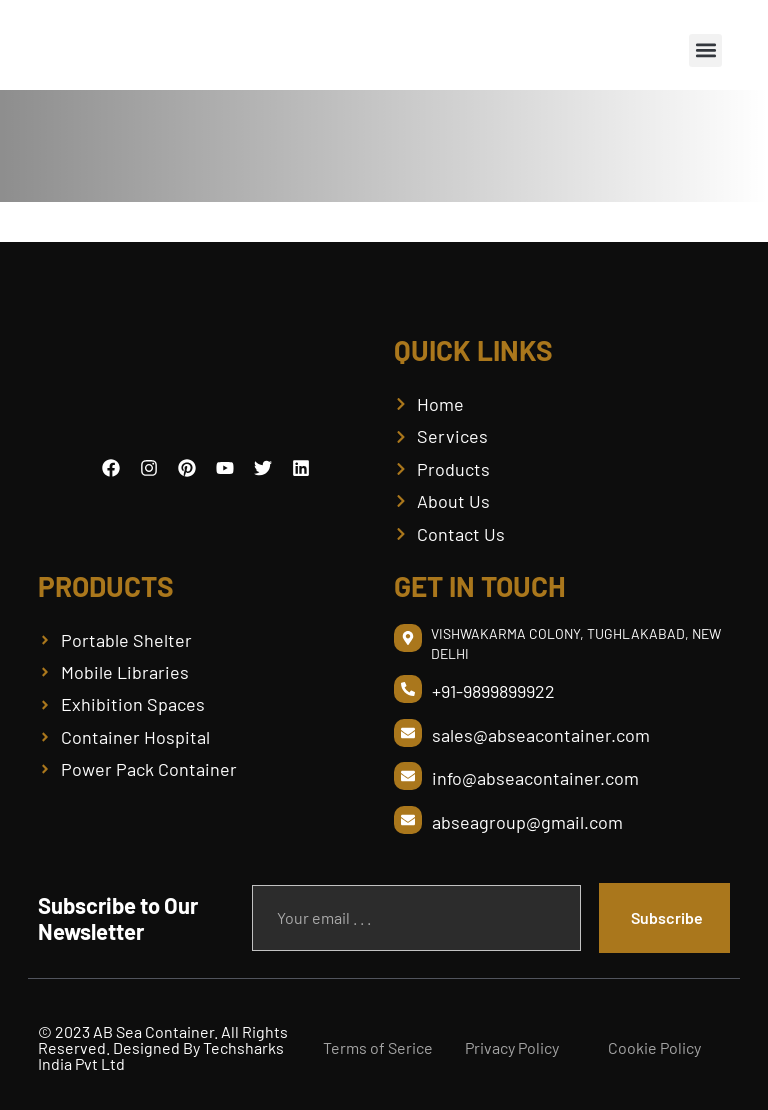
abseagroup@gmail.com (527, 822)
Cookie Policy (654, 1047)
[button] (705, 50)
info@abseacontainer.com (535, 778)
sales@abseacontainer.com (541, 735)
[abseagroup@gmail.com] (408, 820)
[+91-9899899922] (408, 689)
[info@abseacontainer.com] (408, 776)
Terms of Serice (378, 1047)
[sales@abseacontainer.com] (408, 733)
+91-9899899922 (493, 691)
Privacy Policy (512, 1047)
